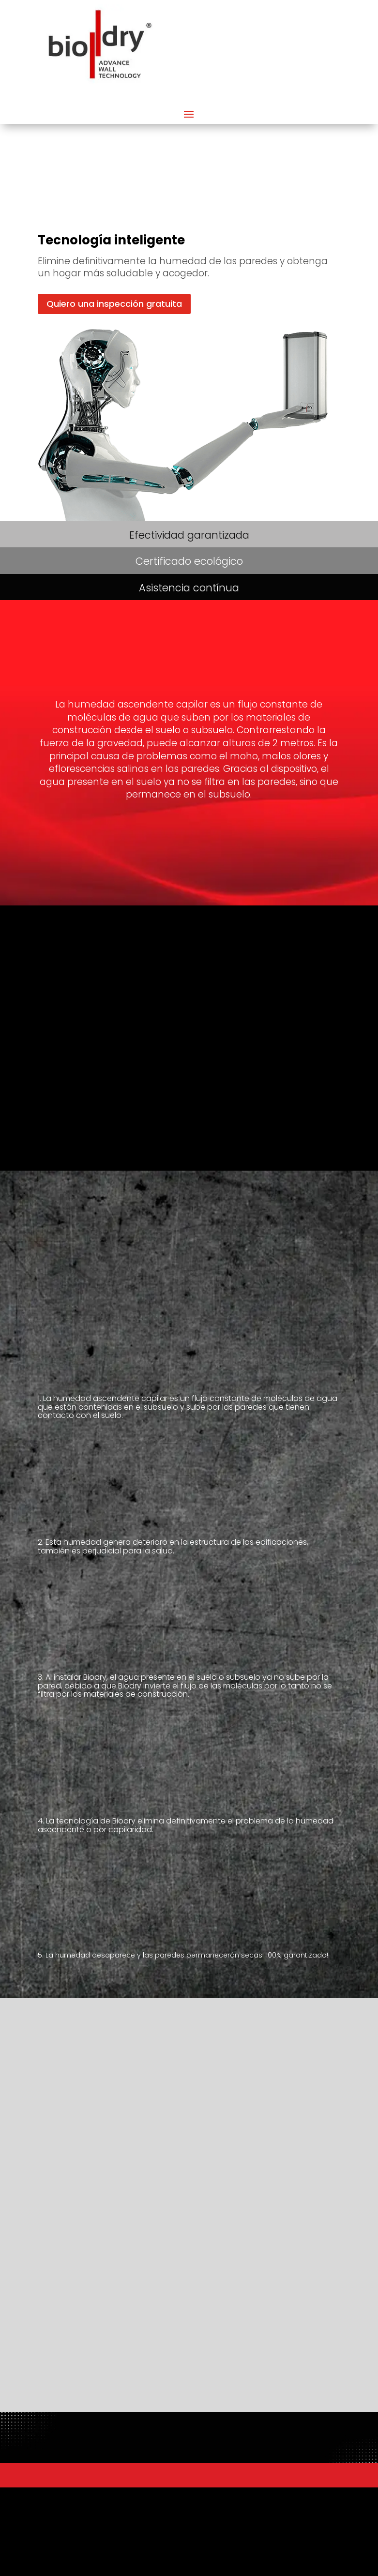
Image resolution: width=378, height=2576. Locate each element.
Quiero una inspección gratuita (114, 304)
